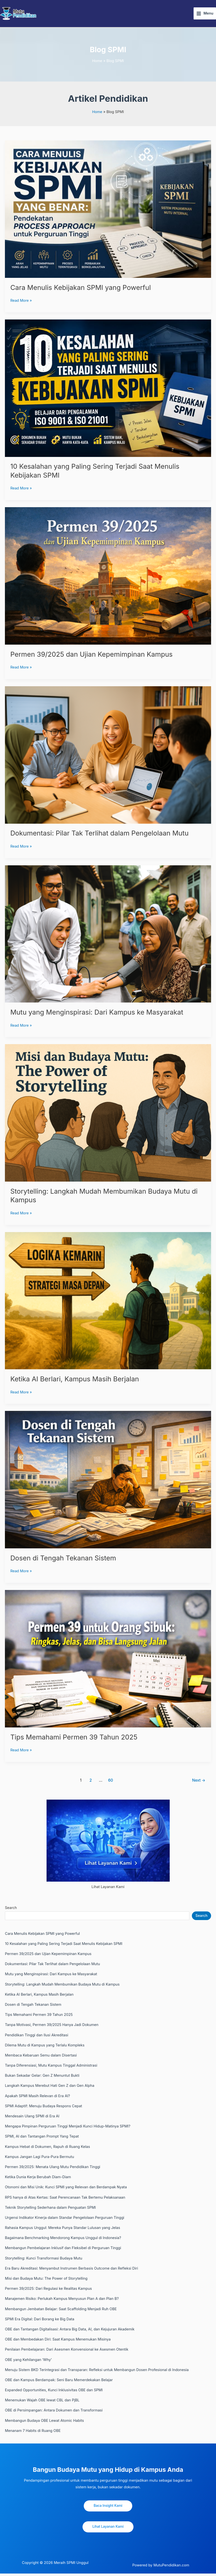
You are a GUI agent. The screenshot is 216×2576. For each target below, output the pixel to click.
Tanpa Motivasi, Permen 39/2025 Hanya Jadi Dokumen (52, 2027)
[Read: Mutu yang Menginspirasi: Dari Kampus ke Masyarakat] (108, 936)
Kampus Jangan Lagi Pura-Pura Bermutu (39, 2159)
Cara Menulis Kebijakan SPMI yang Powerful (80, 290)
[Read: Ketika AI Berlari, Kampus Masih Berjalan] (108, 1303)
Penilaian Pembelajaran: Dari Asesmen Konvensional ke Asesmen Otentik (66, 2352)
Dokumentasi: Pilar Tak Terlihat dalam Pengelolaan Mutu (99, 836)
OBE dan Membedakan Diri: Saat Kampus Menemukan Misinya (58, 2342)
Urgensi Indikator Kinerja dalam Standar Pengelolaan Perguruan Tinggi (64, 2220)
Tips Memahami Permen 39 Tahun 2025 (73, 1740)
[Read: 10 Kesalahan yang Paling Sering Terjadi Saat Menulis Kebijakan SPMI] (108, 390)
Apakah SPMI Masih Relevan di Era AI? (37, 2098)
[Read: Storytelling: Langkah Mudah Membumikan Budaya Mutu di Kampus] (108, 1115)
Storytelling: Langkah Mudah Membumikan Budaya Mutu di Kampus (62, 1987)
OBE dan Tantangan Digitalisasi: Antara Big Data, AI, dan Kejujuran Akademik (69, 2331)
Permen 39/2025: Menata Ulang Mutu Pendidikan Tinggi (52, 2169)
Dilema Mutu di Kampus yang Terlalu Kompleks (44, 2047)
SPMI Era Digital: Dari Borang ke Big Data (39, 2321)
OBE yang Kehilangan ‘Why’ (28, 2362)
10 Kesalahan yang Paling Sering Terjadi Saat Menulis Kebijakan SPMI (63, 1946)
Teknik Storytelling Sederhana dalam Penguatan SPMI (50, 2210)
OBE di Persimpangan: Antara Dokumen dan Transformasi (54, 2413)
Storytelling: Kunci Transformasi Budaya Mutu (43, 2260)
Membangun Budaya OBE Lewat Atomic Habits (44, 2423)
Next (198, 1782)
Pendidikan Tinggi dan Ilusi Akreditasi (36, 2037)
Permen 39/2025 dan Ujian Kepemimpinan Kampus (91, 657)
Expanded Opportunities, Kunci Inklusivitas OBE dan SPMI (54, 2392)
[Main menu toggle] (205, 15)
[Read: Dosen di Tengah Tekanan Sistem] (108, 1482)
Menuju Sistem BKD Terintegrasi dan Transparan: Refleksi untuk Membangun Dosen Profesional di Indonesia (97, 2372)
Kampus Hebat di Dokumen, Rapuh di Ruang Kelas (47, 2149)
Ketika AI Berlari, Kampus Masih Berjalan (74, 1381)
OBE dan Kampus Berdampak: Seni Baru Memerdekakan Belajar (59, 2382)
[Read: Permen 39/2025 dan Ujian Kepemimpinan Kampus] (108, 578)
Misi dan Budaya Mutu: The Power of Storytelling (46, 2281)
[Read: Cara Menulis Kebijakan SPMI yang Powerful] (108, 211)
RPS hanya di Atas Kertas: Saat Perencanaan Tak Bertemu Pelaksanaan (65, 2200)
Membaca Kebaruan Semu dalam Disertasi (41, 2058)
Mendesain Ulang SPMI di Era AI (32, 2118)
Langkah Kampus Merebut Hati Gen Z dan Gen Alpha (49, 2088)
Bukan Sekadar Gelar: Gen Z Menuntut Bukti (42, 2078)
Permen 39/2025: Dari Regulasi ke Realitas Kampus (48, 2291)
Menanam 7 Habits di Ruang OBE (33, 2433)
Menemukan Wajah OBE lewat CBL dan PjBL (42, 2403)
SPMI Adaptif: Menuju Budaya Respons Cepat (43, 2108)
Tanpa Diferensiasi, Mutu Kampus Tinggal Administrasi (51, 2068)
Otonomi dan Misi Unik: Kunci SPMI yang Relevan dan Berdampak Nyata (66, 2190)
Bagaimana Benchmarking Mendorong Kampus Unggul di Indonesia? (63, 2240)
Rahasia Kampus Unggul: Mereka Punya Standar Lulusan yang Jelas (62, 2230)
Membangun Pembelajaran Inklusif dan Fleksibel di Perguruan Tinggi (63, 2250)
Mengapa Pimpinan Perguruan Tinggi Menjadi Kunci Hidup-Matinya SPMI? (67, 2128)
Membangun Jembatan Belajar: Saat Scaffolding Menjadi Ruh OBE (61, 2311)
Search (11, 1910)
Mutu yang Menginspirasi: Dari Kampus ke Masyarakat (96, 1015)
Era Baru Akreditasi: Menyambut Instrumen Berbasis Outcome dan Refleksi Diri (71, 2271)
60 (110, 1782)
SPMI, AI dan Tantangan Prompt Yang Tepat (42, 2139)
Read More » (21, 302)
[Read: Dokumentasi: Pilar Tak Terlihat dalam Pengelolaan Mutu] (108, 757)
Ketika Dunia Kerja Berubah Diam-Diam (38, 2179)
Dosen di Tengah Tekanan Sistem (63, 1560)
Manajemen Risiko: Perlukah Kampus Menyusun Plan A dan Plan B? (62, 2301)
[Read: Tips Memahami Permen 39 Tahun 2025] (108, 1661)
